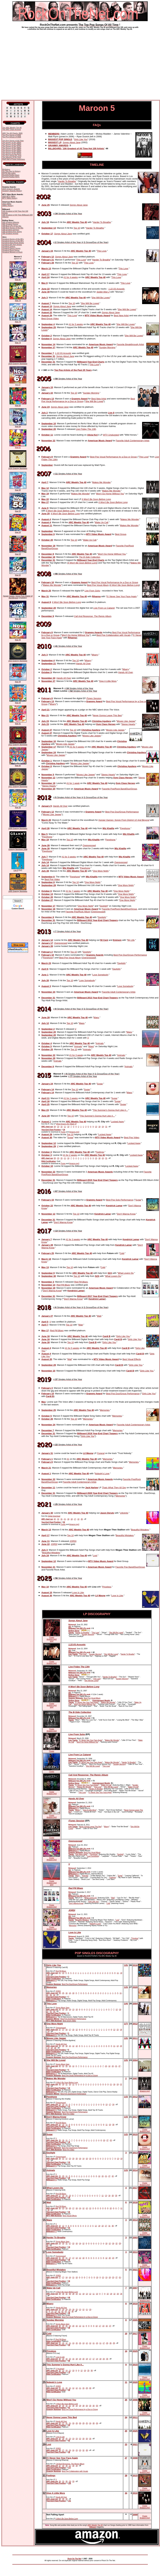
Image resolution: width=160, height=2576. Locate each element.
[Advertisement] (79, 63)
